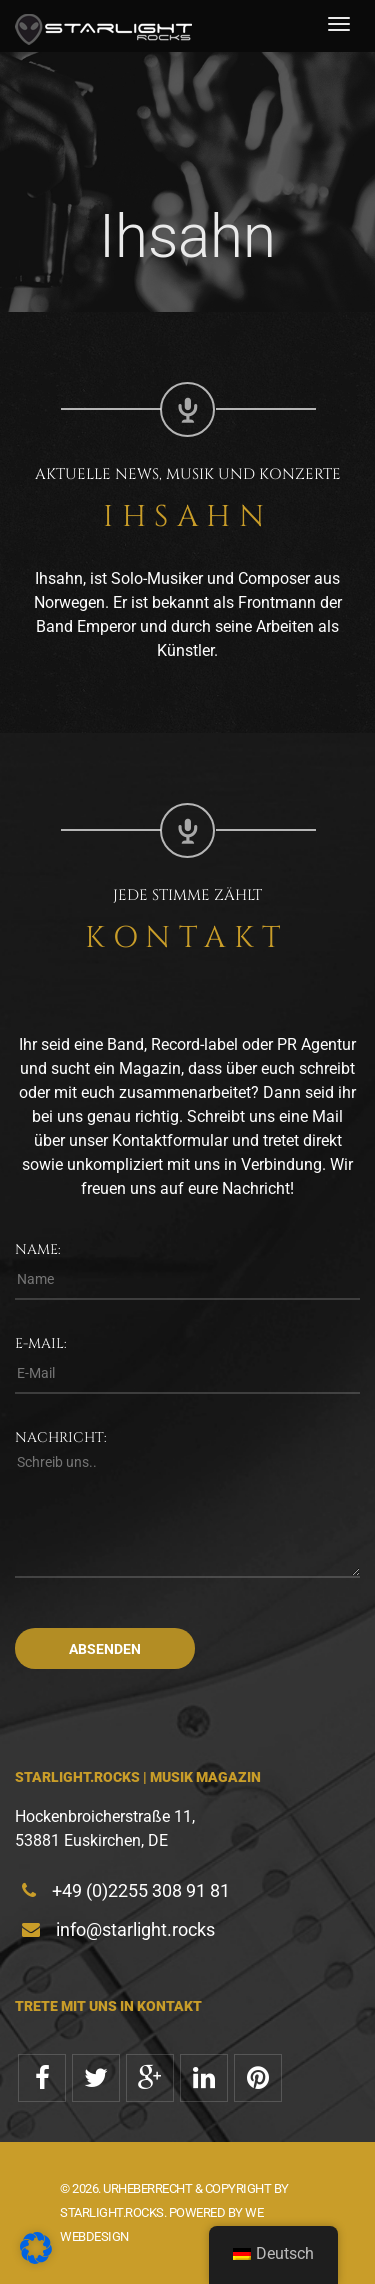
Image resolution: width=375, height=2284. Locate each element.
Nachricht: (61, 1437)
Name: (38, 1249)
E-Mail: (41, 1343)
